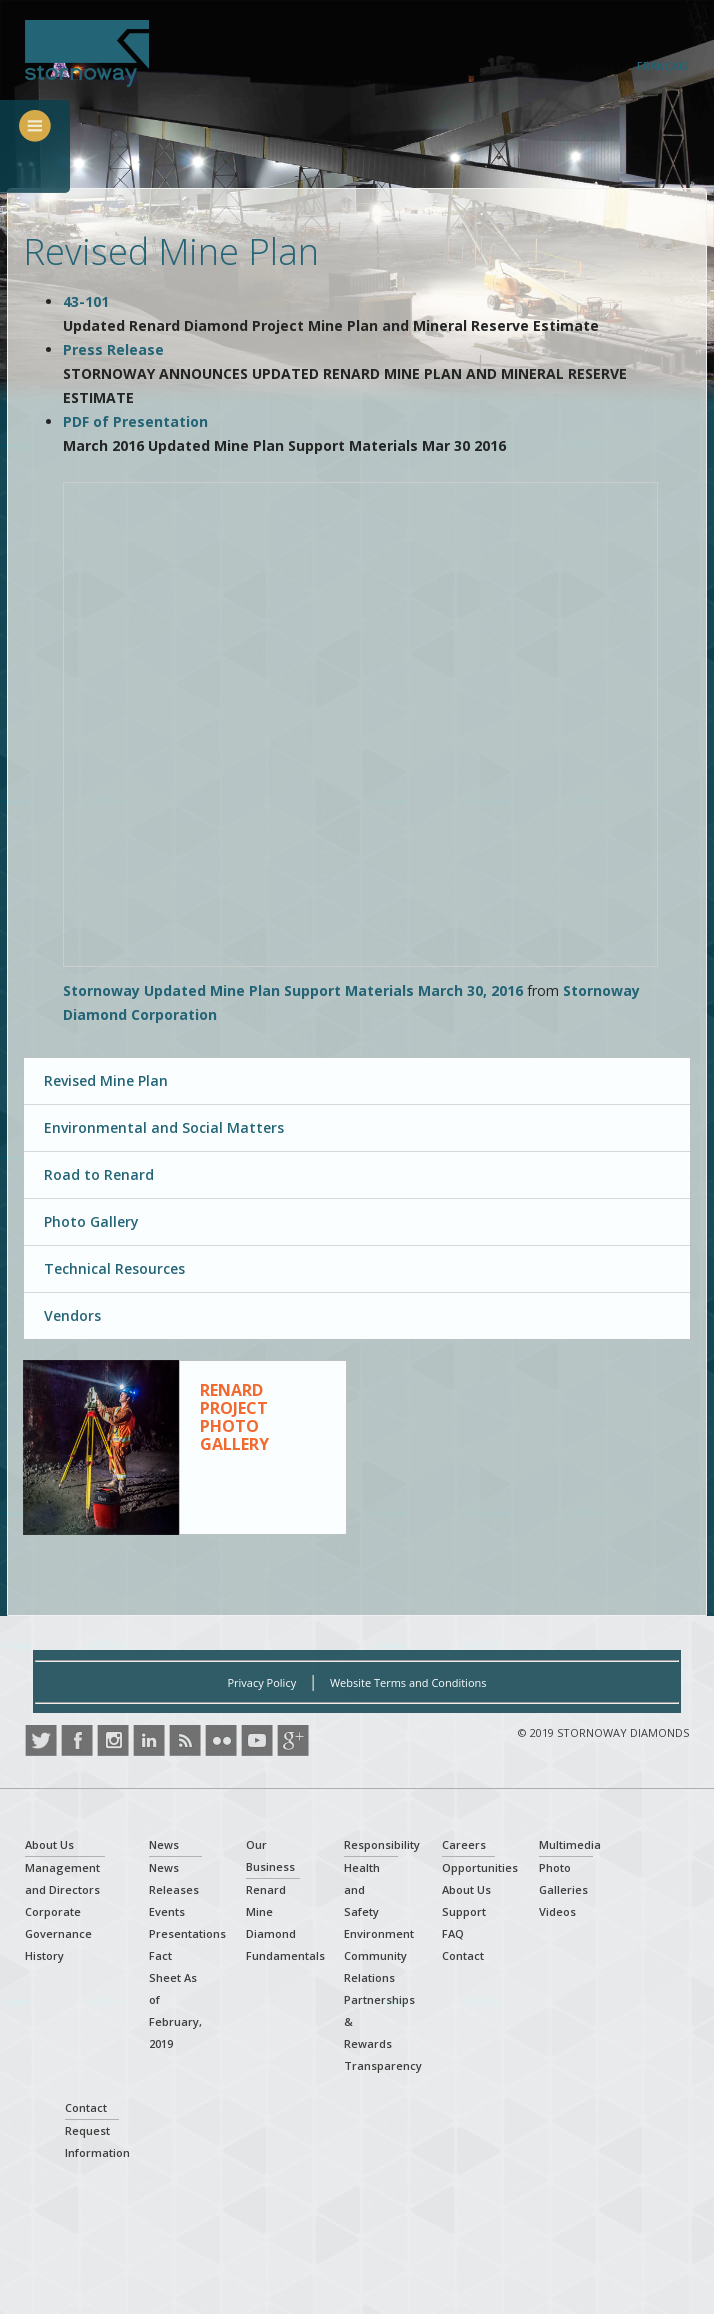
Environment (379, 1933)
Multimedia (570, 1844)
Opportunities (480, 1867)
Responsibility (382, 1844)
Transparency (383, 2065)
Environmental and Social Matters (164, 1127)
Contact (463, 1955)
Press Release (113, 349)
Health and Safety (362, 1889)
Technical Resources (114, 1268)
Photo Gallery (91, 1221)
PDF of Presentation (135, 421)
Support (464, 1911)
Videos (557, 1911)
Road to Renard (99, 1174)
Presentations (187, 1933)
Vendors (72, 1315)
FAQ (453, 1933)
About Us (49, 1844)
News (164, 1844)
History (44, 1955)
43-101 (86, 301)
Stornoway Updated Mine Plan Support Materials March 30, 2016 (293, 990)
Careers (464, 1844)
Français (663, 65)
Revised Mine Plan (106, 1080)
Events (167, 1911)
